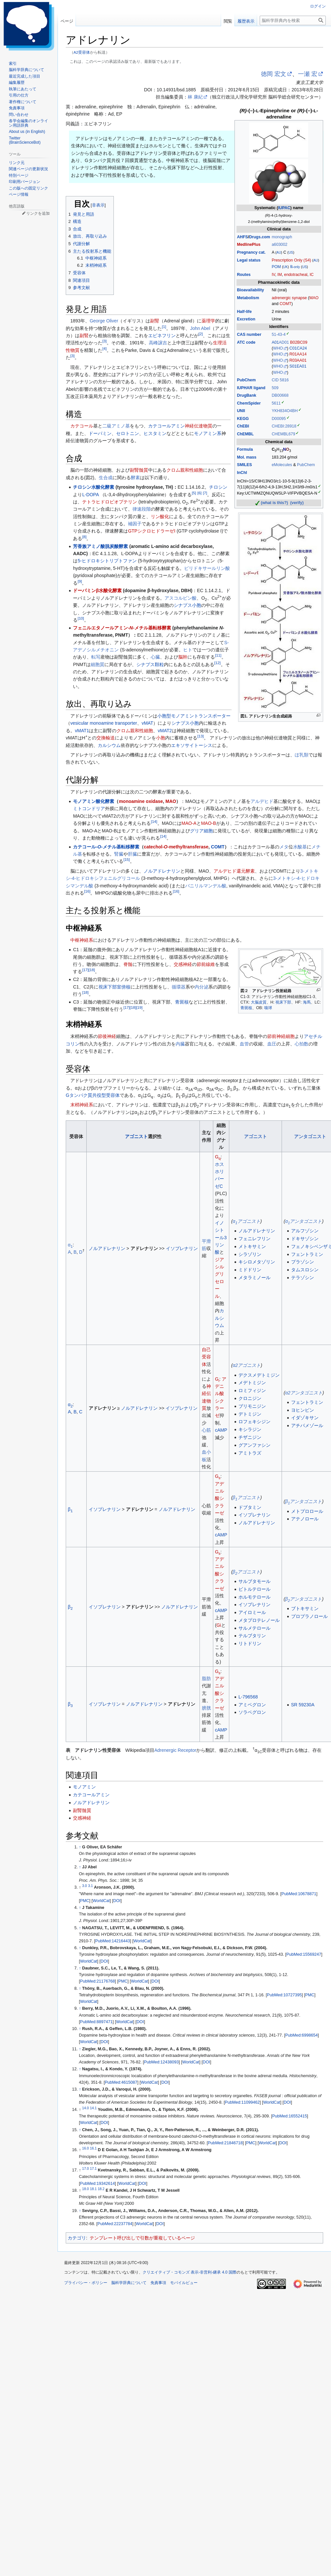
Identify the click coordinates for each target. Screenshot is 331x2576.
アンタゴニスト (310, 1136)
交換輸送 (105, 737)
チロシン (218, 487)
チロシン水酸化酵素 (93, 487)
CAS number (249, 334)
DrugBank (246, 395)
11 (218, 655)
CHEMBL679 (283, 434)
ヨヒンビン (302, 1410)
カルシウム (109, 745)
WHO (278, 348)
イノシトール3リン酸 (221, 1237)
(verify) (297, 502)
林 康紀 (195, 97)
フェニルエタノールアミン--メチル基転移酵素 (122, 627)
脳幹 (182, 657)
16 (87, 891)
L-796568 (248, 1696)
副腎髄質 (139, 470)
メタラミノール (254, 1277)
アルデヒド (262, 801)
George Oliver (104, 320)
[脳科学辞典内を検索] (293, 20)
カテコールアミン (166, 425)
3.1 (90, 1886)
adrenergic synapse (289, 298)
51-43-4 (279, 334)
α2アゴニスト (247, 1365)
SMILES (244, 465)
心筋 (206, 1430)
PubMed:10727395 (284, 1995)
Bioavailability (250, 290)
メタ (283, 846)
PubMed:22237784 (114, 2224)
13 (200, 736)
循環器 (178, 986)
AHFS (242, 237)
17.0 (85, 2168)
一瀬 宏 (307, 74)
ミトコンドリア (89, 808)
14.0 (85, 2108)
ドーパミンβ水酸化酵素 (97, 590)
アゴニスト (136, 1136)
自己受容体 (206, 1357)
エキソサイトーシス (191, 745)
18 (92, 970)
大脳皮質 (259, 1002)
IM (279, 274)
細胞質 (97, 664)
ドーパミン (100, 433)
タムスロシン (305, 1269)
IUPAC (284, 208)
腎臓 (118, 854)
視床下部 (283, 1002)
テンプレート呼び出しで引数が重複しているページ (142, 2237)
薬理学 (208, 320)
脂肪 (206, 1678)
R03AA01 (298, 360)
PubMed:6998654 (301, 2035)
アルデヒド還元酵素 (234, 871)
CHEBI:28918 (284, 426)
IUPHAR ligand (251, 388)
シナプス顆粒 (150, 664)
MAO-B (208, 823)
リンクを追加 (38, 213)
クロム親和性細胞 (184, 470)
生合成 (106, 477)
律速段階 (141, 509)
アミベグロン (252, 1704)
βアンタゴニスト (303, 1501)
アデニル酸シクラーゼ (219, 1498)
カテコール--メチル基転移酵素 (106, 846)
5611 (276, 403)
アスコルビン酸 (181, 598)
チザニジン (249, 1437)
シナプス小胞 (187, 605)
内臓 (180, 1043)
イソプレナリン (182, 1248)
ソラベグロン (252, 1712)
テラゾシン (302, 1277)
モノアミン (84, 1786)
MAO (314, 298)
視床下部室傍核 (114, 986)
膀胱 (206, 1708)
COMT (285, 303)
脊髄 (127, 964)
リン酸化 (160, 516)
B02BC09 (298, 342)
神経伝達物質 (198, 425)
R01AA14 (298, 354)
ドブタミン (249, 1507)
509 (275, 388)
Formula (245, 449)
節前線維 (206, 964)
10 (81, 618)
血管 (244, 1043)
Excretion (246, 319)
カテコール (81, 425)
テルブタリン (252, 1635)
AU (278, 252)
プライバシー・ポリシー (85, 2282)
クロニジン (249, 1398)
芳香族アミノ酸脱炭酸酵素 (100, 546)
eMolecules (282, 465)
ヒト (187, 649)
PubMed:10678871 (299, 1894)
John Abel (200, 328)
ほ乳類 (301, 754)
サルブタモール (254, 1581)
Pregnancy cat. (251, 252)
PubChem (246, 380)
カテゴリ (77, 2237)
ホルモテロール (254, 1597)
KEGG (243, 418)
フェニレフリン (254, 1238)
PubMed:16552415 (289, 2116)
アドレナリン (144, 1248)
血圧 (271, 1043)
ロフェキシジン (254, 1421)
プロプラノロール (309, 1616)
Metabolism (248, 298)
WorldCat (101, 1900)
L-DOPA (90, 494)
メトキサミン (252, 1246)
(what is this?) (274, 502)
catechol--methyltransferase (176, 846)
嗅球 (268, 1008)
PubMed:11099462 (242, 2102)
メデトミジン (252, 1382)
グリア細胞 (201, 830)
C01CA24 (298, 348)
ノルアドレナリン (162, 871)
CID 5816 (280, 380)
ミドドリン (249, 1269)
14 (154, 822)
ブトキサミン (305, 1608)
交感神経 (183, 964)
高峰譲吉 (158, 342)
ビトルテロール (254, 1589)
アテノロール (305, 1518)
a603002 (279, 244)
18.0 (85, 2189)
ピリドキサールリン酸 (207, 568)
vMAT (147, 723)
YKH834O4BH (285, 410)
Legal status (248, 260)
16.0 (85, 2148)
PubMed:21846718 (225, 2143)
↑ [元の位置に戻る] (80, 1847)
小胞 (160, 737)
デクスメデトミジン (259, 1375)
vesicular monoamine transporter (103, 723)
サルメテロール (254, 1628)
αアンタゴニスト (303, 1221)
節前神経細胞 (281, 1036)
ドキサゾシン (305, 1238)
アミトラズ (249, 1453)
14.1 (93, 2108)
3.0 (84, 1886)
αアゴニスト (246, 1221)
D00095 (279, 418)
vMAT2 (165, 730)
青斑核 (246, 1008)
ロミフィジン (252, 1390)
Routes (244, 274)
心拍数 (301, 1043)
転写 (95, 657)
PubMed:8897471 (96, 2022)
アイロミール (252, 1612)
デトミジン (249, 1414)
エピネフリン (162, 335)
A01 (275, 342)
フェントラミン (307, 1254)
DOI (116, 1900)
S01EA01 (297, 366)
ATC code (246, 342)
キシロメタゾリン (256, 1261)
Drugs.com (259, 237)
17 (85, 970)
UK (285, 267)
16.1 (93, 2148)
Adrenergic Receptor (175, 1750)
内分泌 (201, 986)
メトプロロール (307, 1511)
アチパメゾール (307, 1425)
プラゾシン (302, 1261)
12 (217, 663)
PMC (84, 1900)
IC (312, 274)
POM (276, 266)
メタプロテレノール (259, 1620)
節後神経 (107, 1036)
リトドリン (249, 1643)
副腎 (154, 320)
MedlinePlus (248, 244)
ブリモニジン (252, 1406)
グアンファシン (254, 1445)
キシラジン (249, 1429)
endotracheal (295, 274)
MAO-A (189, 823)
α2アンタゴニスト (303, 1392)
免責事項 (158, 2282)
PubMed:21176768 (97, 1981)
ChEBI (243, 426)
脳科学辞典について (129, 2282)
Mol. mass (246, 457)
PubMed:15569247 (304, 1954)
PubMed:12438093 (161, 2062)
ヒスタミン (155, 433)
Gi (219, 1625)
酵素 (135, 477)
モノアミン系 (207, 433)
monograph (282, 237)
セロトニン (127, 433)
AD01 (284, 342)
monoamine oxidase (141, 801)
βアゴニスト (246, 1497)
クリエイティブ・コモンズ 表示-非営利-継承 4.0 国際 (189, 2272)
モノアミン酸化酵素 (93, 801)
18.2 (101, 2189)
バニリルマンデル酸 (205, 885)
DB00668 (280, 395)
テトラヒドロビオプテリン (109, 501)
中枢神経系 (81, 940)
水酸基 (300, 846)
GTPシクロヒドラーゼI (151, 531)
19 (139, 1008)
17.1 (93, 2168)
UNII (241, 410)
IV (273, 274)
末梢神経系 (81, 1104)
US (290, 252)
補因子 (135, 523)
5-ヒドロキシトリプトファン (107, 560)
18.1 (93, 2189)
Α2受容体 (82, 52)
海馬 (307, 1002)
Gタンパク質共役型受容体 (93, 1095)
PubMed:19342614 (97, 2183)
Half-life (244, 311)
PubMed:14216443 (112, 1941)
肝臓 (132, 854)
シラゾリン (249, 1254)
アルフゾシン (305, 1230)
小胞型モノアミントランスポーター (194, 715)
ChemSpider (249, 403)
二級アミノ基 (116, 425)
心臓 (155, 657)
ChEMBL (245, 434)
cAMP (221, 1430)
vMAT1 (82, 730)
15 (126, 860)
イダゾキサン (305, 1417)
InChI (242, 472)
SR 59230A (303, 1704)
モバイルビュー (184, 2282)
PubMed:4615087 (121, 2082)
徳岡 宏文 (273, 74)
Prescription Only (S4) (291, 260)
